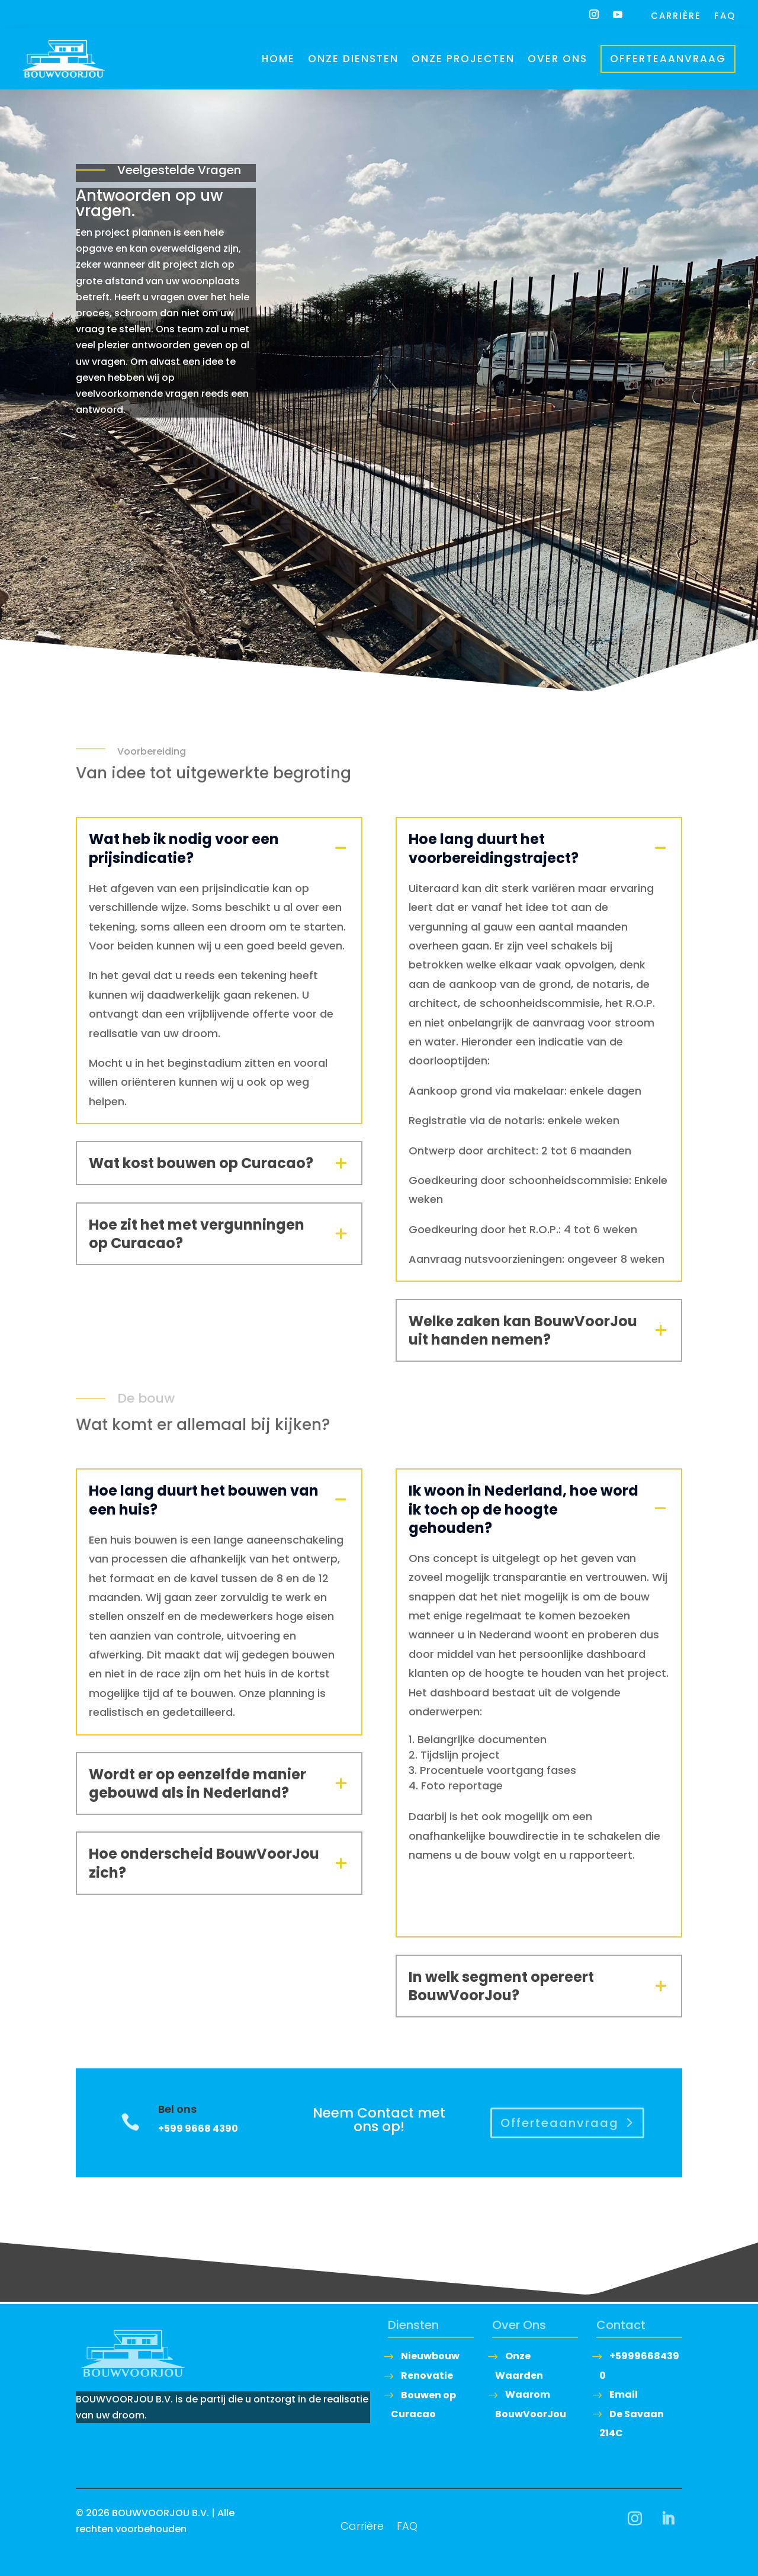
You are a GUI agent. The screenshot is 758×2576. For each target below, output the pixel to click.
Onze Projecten (463, 59)
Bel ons (177, 2109)
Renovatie (427, 2375)
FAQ (724, 17)
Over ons (557, 59)
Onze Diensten (353, 59)
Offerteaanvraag (668, 59)
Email (623, 2394)
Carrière (676, 17)
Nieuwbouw (430, 2356)
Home (278, 59)
